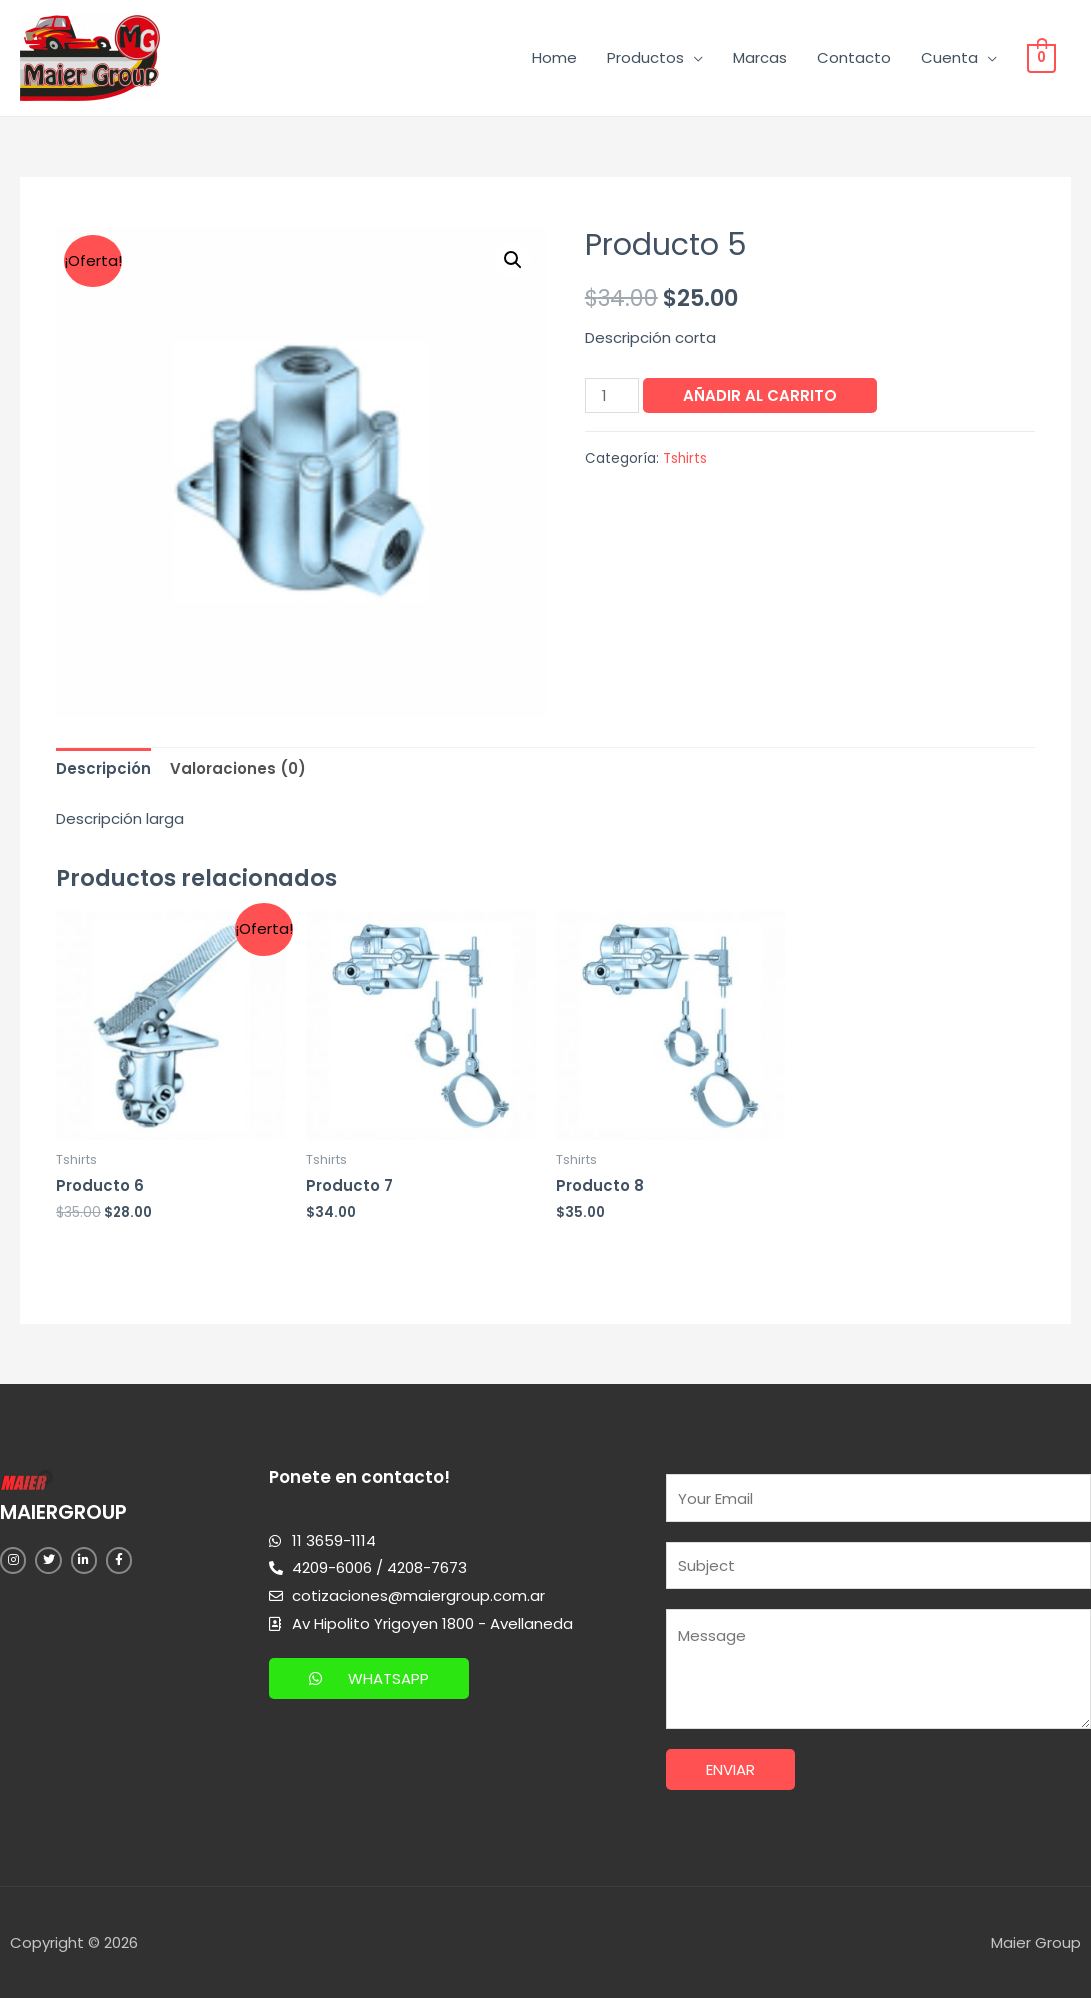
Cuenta (951, 57)
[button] (369, 1678)
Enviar (730, 1769)
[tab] (103, 769)
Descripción (103, 768)
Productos (647, 57)
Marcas (762, 57)
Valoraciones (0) (238, 768)
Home (556, 57)
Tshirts (685, 458)
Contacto (856, 57)
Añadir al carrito (760, 395)
